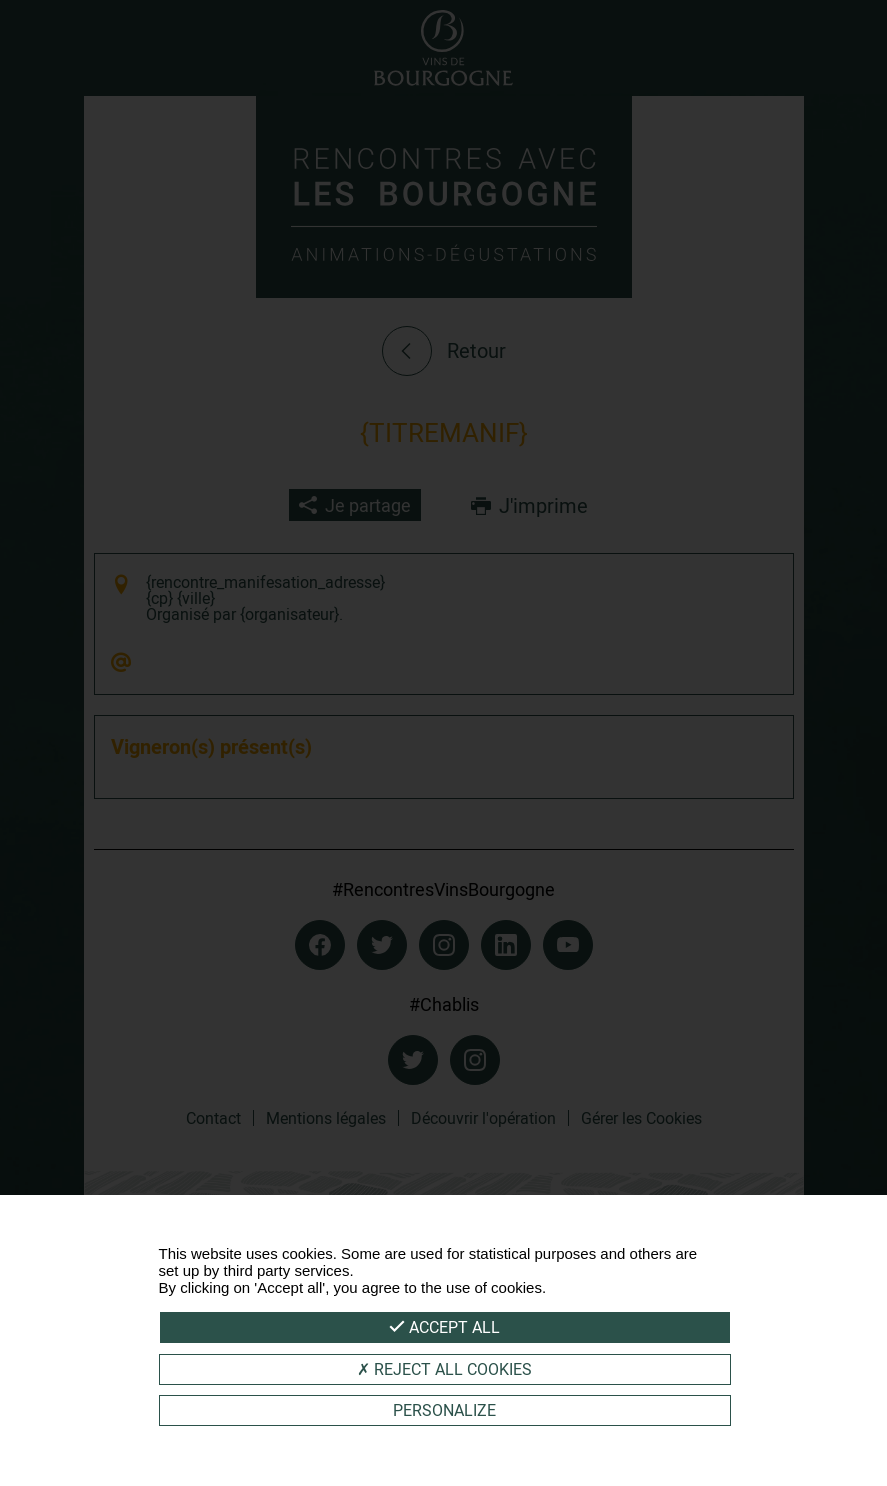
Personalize (444, 1410)
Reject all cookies (444, 1369)
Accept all (444, 1327)
